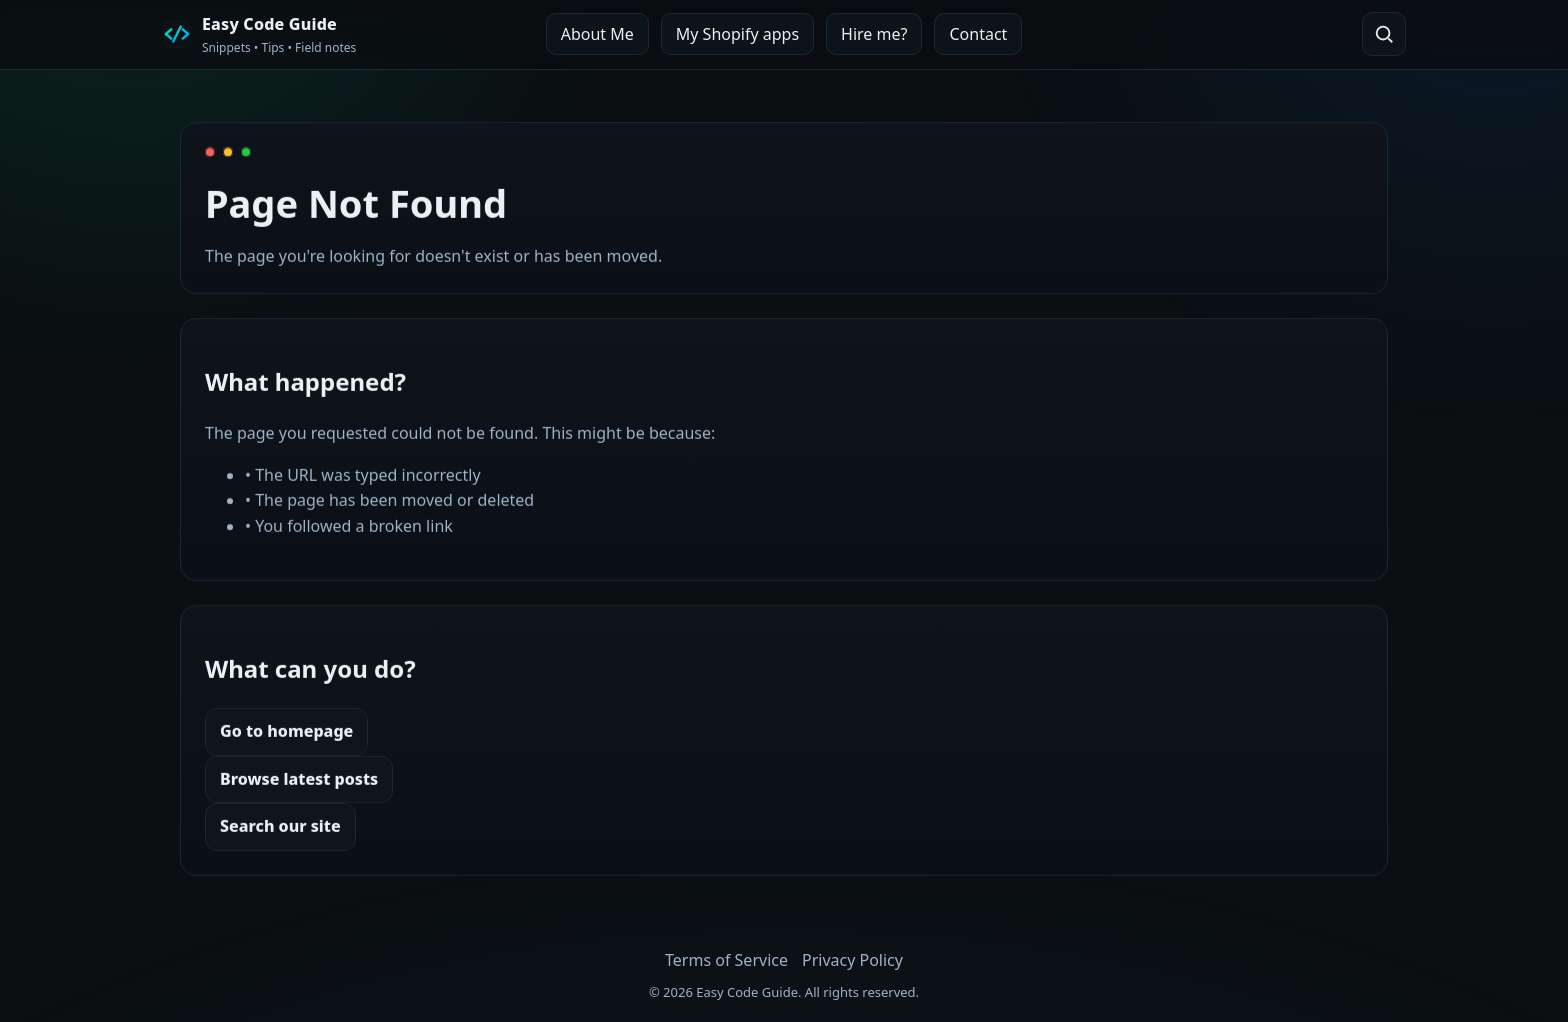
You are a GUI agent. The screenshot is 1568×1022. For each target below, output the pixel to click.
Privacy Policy (852, 960)
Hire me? (874, 34)
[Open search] (1384, 34)
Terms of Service (726, 960)
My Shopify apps (737, 34)
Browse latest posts (299, 779)
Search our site (280, 826)
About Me (597, 34)
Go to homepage (286, 731)
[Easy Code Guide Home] (259, 34)
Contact (978, 34)
